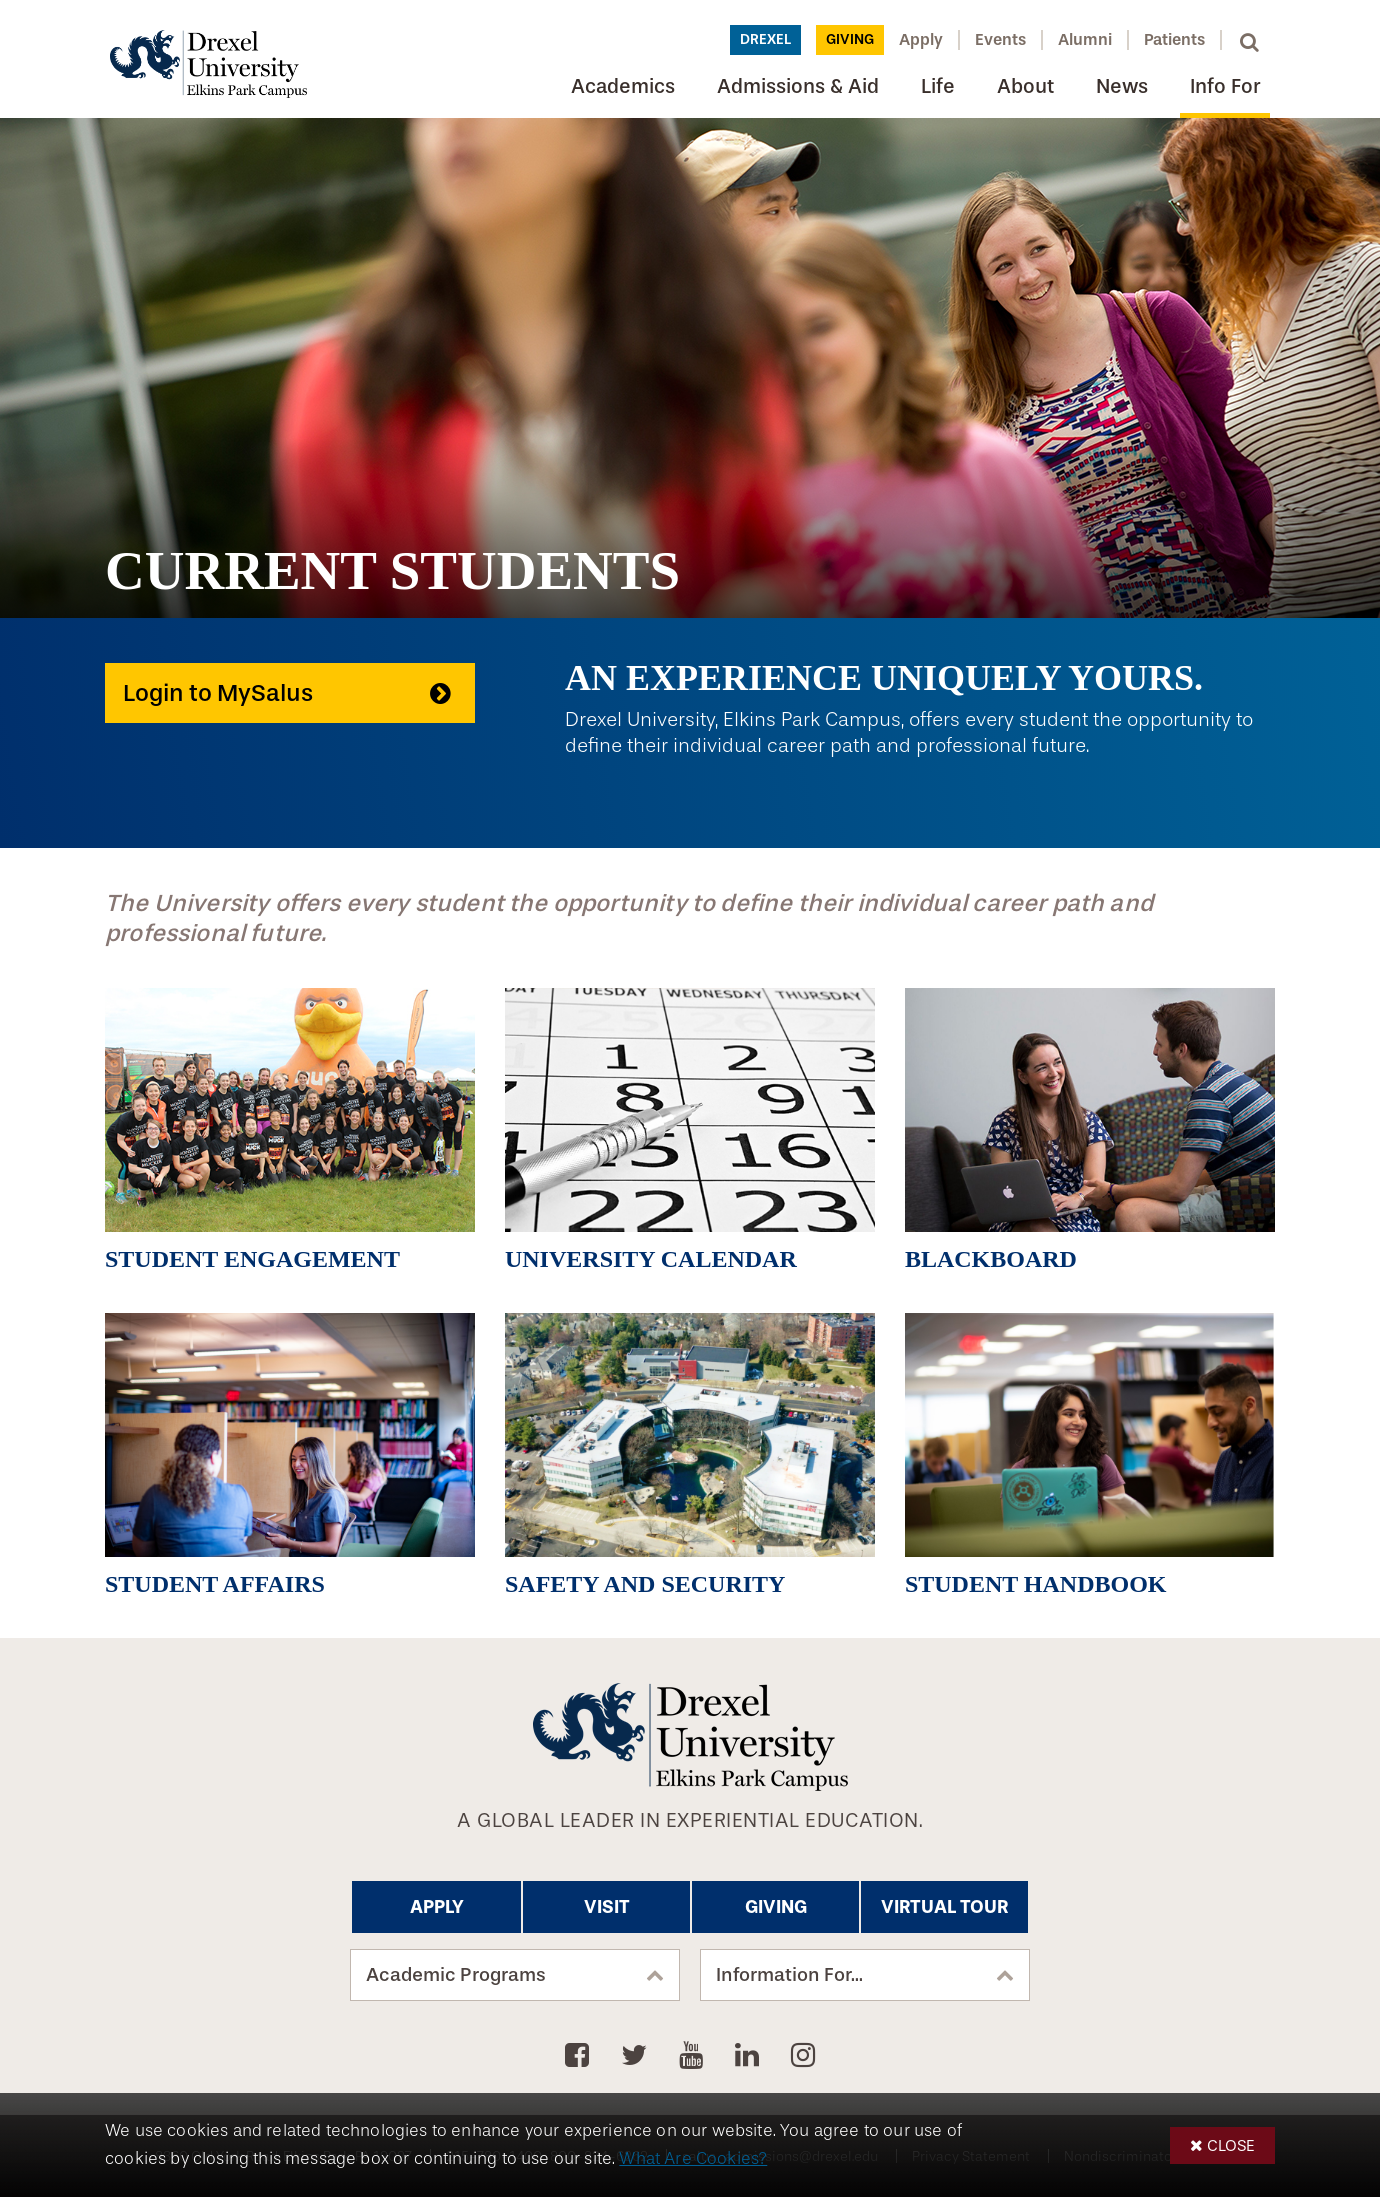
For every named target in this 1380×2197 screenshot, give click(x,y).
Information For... (789, 1975)
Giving (850, 39)
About (1025, 86)
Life (938, 86)
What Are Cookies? (693, 2158)
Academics (623, 86)
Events (1000, 39)
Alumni (1085, 39)
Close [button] (1231, 2145)
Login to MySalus (218, 693)
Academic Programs (456, 1975)
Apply (921, 39)
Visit (607, 1907)
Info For (1225, 86)
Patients (1174, 39)
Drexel (765, 39)
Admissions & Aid (798, 86)
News (1122, 86)
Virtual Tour (944, 1907)
